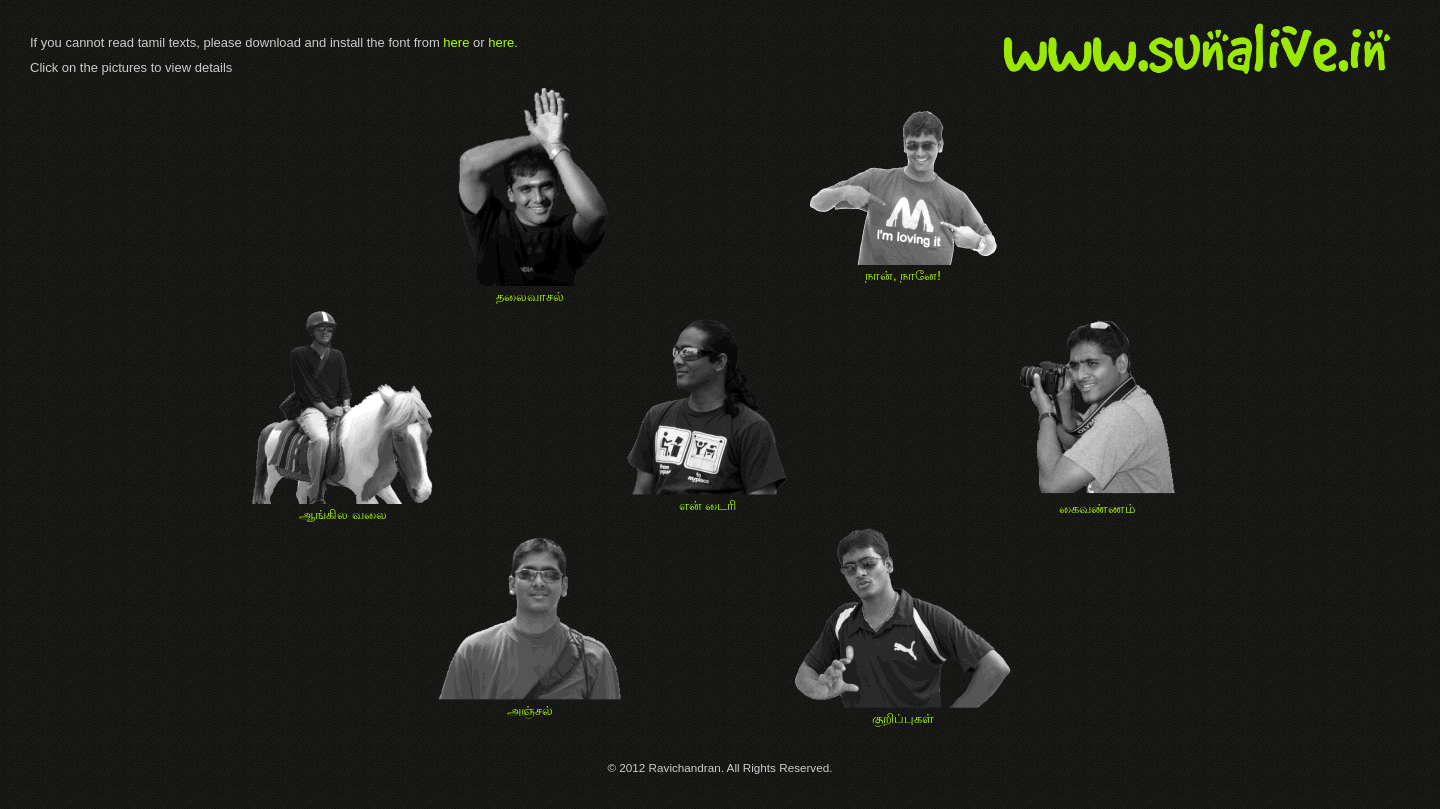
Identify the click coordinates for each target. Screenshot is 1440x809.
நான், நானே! (903, 268)
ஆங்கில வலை (343, 507)
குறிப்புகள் (903, 711)
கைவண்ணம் (1096, 501)
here (456, 42)
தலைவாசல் (530, 289)
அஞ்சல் (530, 703)
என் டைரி (707, 498)
